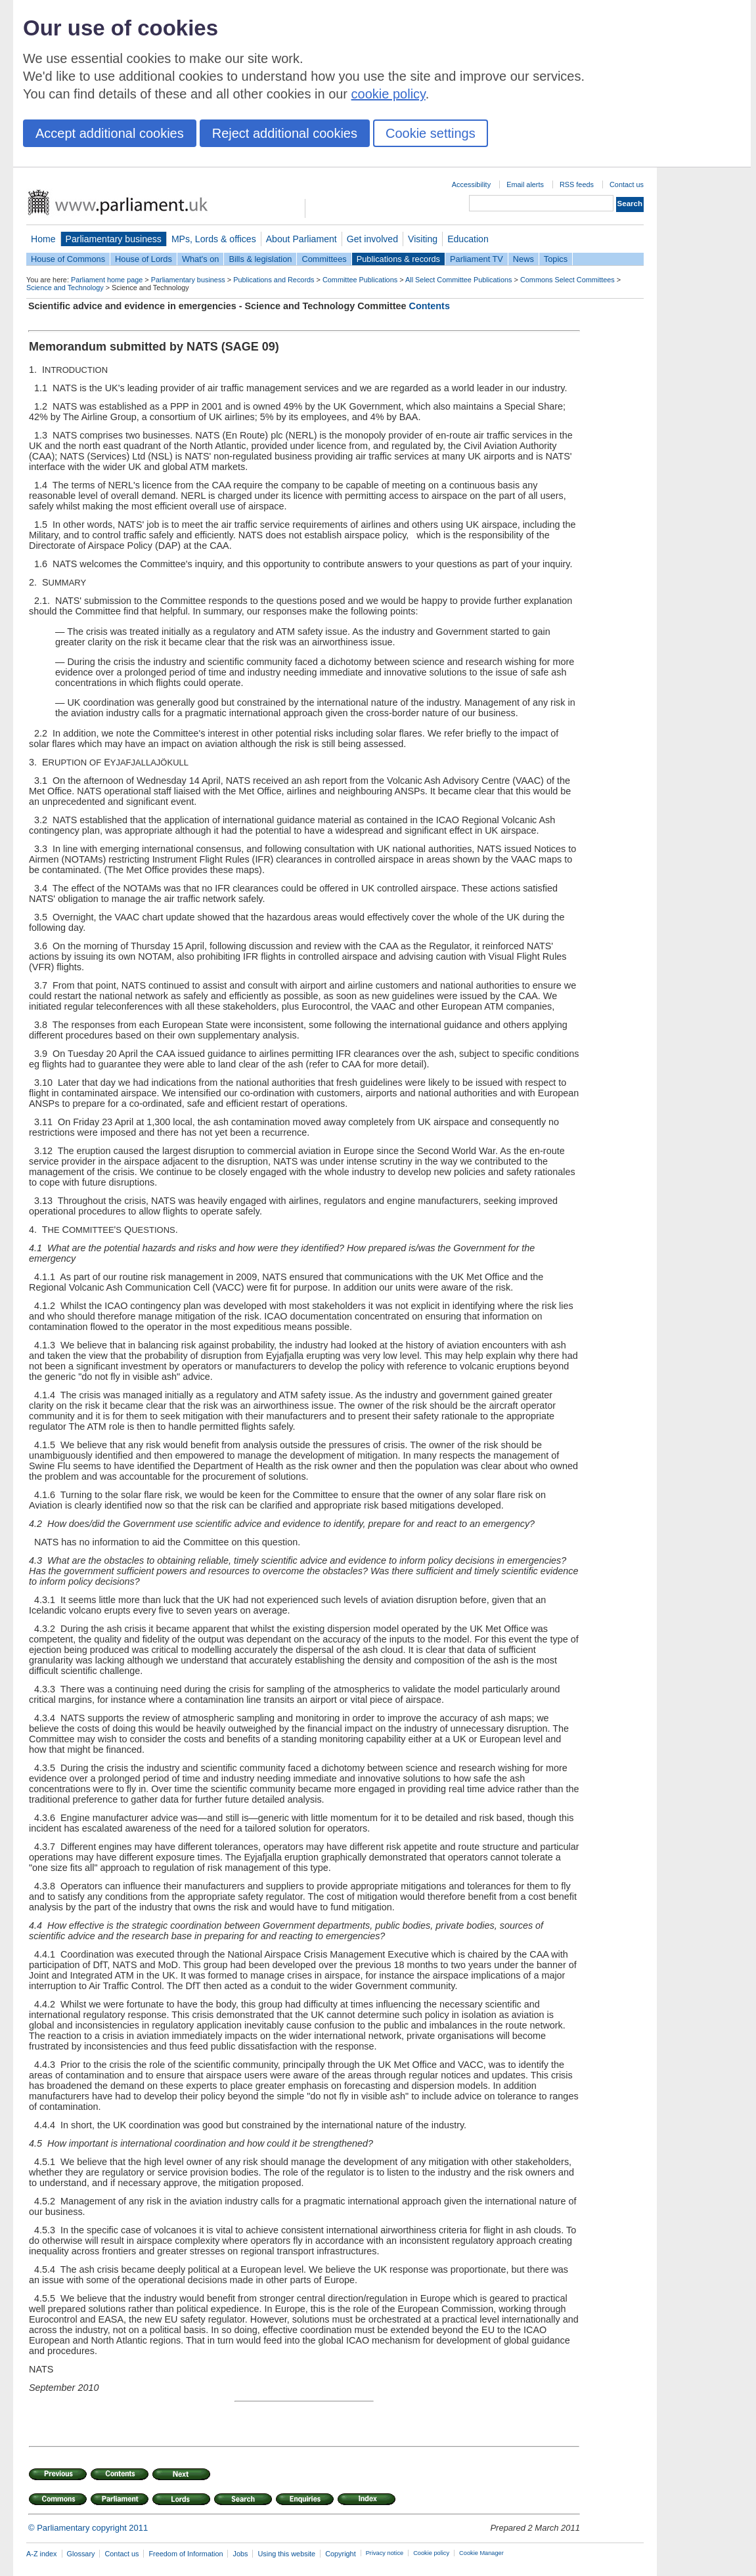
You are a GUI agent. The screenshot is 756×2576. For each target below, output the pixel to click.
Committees (323, 259)
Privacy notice (384, 2553)
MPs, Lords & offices (213, 239)
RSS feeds (577, 184)
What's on (200, 259)
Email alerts (525, 184)
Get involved (372, 239)
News (523, 259)
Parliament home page (107, 280)
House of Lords (143, 259)
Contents (429, 306)
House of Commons (68, 259)
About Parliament (301, 239)
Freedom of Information (185, 2554)
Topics (555, 259)
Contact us (627, 184)
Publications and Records (273, 280)
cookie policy (388, 94)
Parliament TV (476, 259)
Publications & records (398, 259)
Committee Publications (359, 280)
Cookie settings (431, 133)
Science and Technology (65, 287)
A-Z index (41, 2554)
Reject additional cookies (284, 133)
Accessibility (471, 184)
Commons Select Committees (567, 280)
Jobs (240, 2554)
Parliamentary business (114, 239)
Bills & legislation (260, 259)
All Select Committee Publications (458, 280)
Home (43, 239)
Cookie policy (431, 2553)
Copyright (340, 2554)
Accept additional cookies (109, 133)
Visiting (422, 239)
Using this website (286, 2554)
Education (468, 239)
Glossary (81, 2554)
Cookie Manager (481, 2553)
